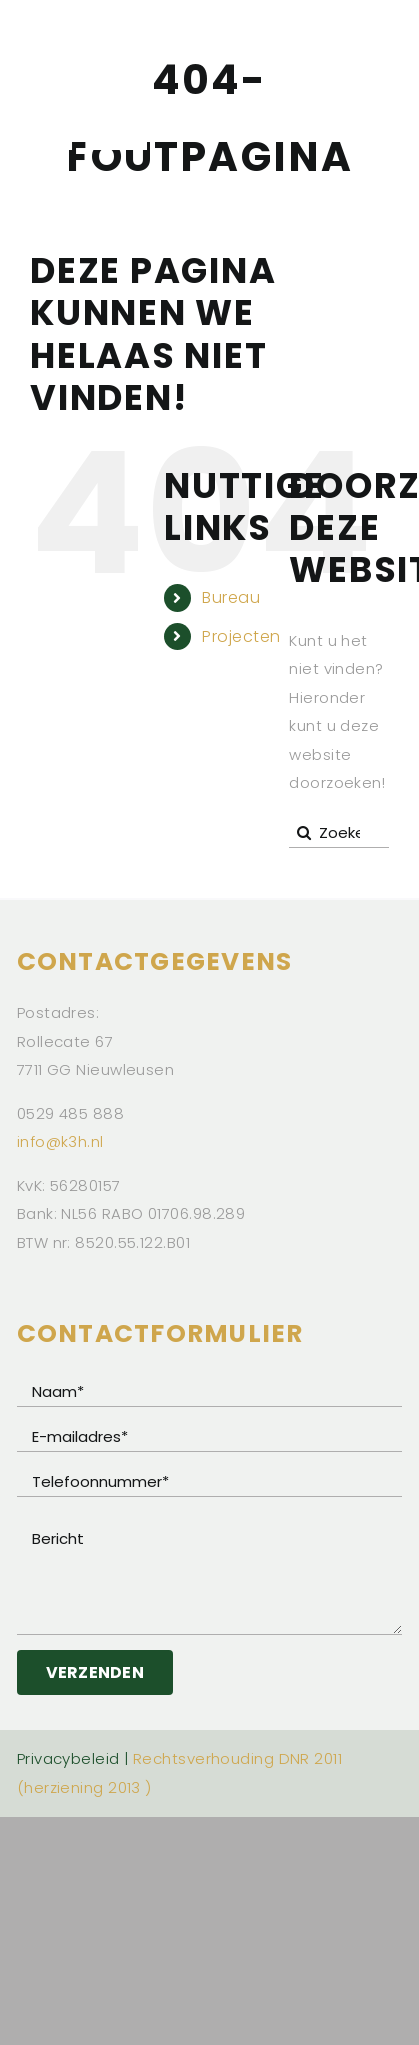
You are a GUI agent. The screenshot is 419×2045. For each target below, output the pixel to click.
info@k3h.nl (60, 1141)
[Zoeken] (304, 833)
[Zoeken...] (339, 833)
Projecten (241, 636)
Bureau (231, 597)
